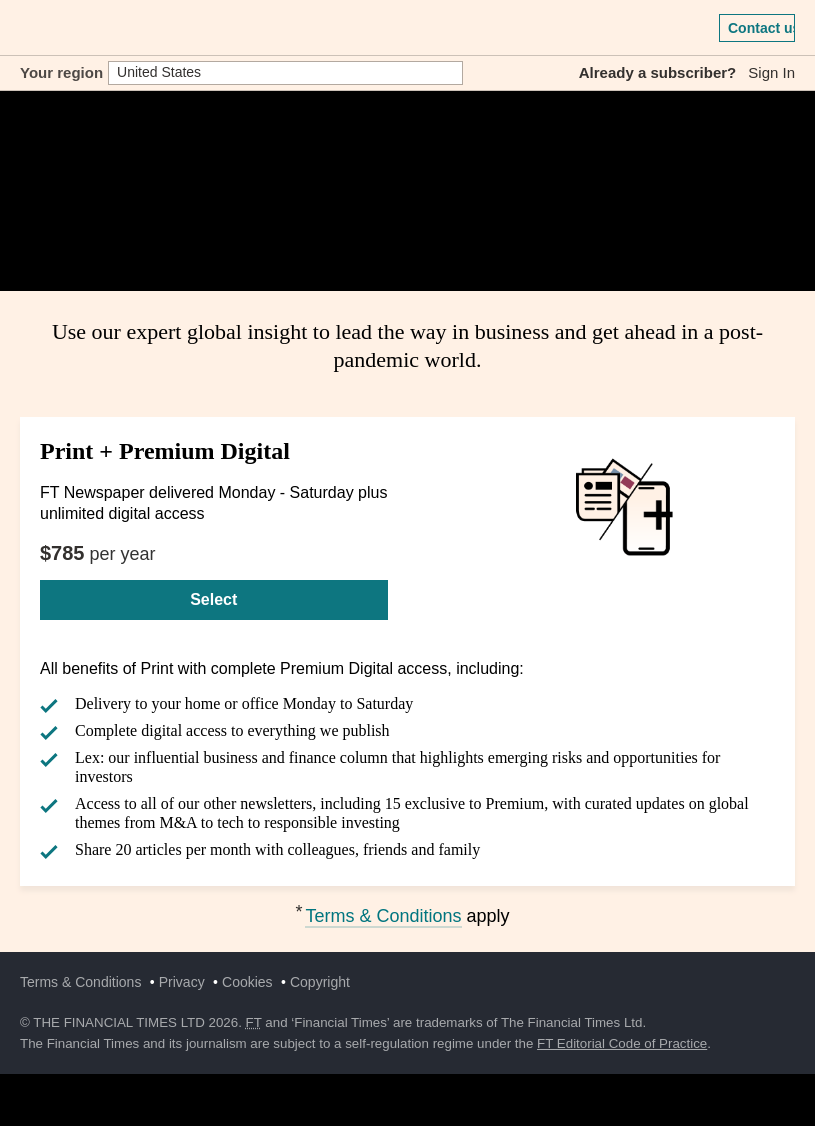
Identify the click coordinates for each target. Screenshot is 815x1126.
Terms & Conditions (383, 916)
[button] (30, 28)
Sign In (771, 72)
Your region (61, 72)
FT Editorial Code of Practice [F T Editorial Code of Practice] (622, 1043)
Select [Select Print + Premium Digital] (213, 599)
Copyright (320, 982)
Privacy (182, 982)
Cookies (247, 982)
